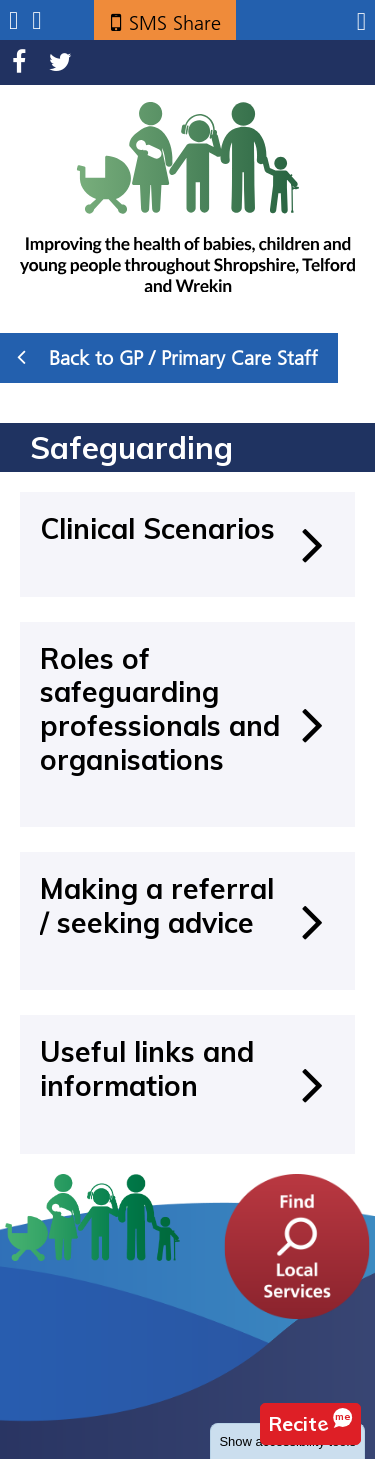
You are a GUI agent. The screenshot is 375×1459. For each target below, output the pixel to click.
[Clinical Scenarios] (187, 544)
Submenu (13, 20)
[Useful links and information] (187, 1084)
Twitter (60, 62)
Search (36, 20)
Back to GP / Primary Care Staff (167, 357)
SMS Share (175, 23)
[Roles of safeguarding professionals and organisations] (187, 724)
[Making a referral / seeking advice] (187, 921)
